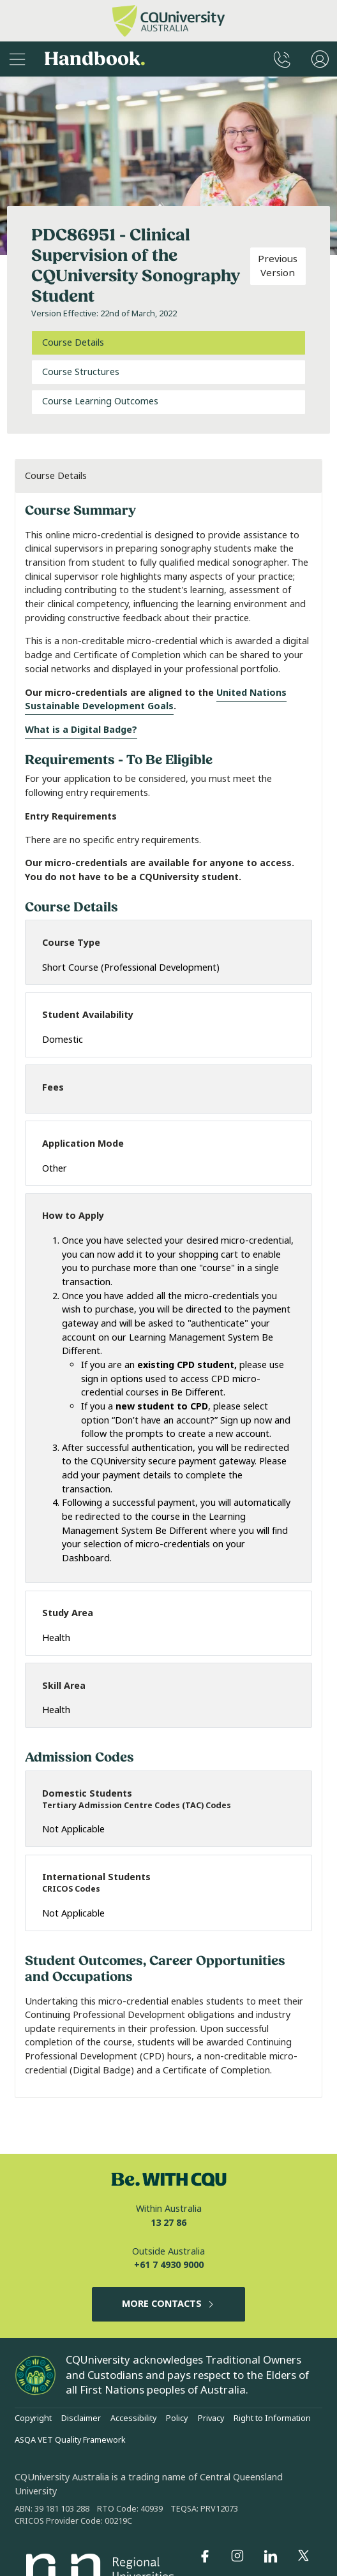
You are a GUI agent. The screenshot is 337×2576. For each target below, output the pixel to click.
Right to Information (272, 2418)
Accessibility (133, 2418)
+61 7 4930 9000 (169, 2265)
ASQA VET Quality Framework (70, 2440)
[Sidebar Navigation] (17, 59)
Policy (177, 2418)
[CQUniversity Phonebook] (282, 59)
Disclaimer (81, 2418)
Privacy (211, 2418)
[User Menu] (320, 59)
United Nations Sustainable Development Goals (156, 700)
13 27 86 (168, 2223)
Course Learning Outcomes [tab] (100, 401)
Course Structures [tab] (80, 372)
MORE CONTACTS (169, 2304)
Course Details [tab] (73, 343)
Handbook (95, 59)
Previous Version (277, 266)
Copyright (33, 2418)
